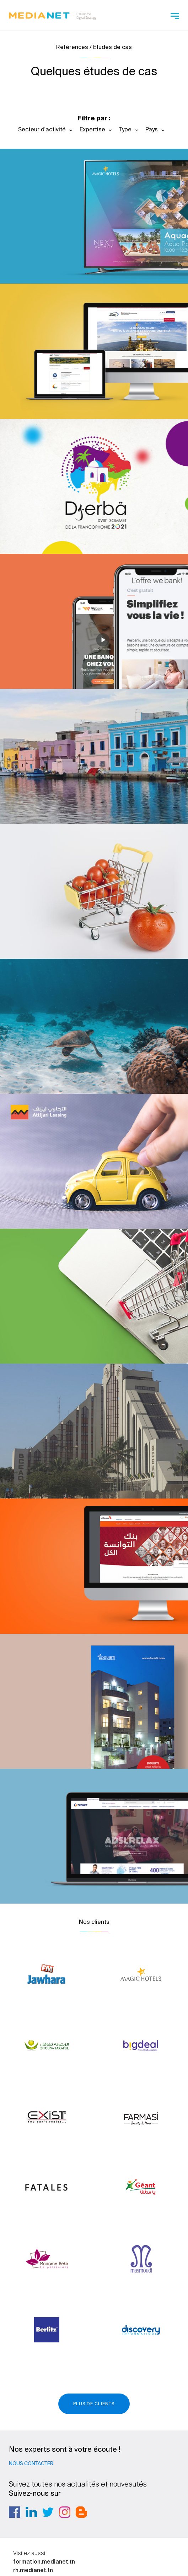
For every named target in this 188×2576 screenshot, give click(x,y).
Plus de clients (94, 2403)
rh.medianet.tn (33, 2570)
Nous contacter (31, 2463)
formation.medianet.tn (44, 2561)
